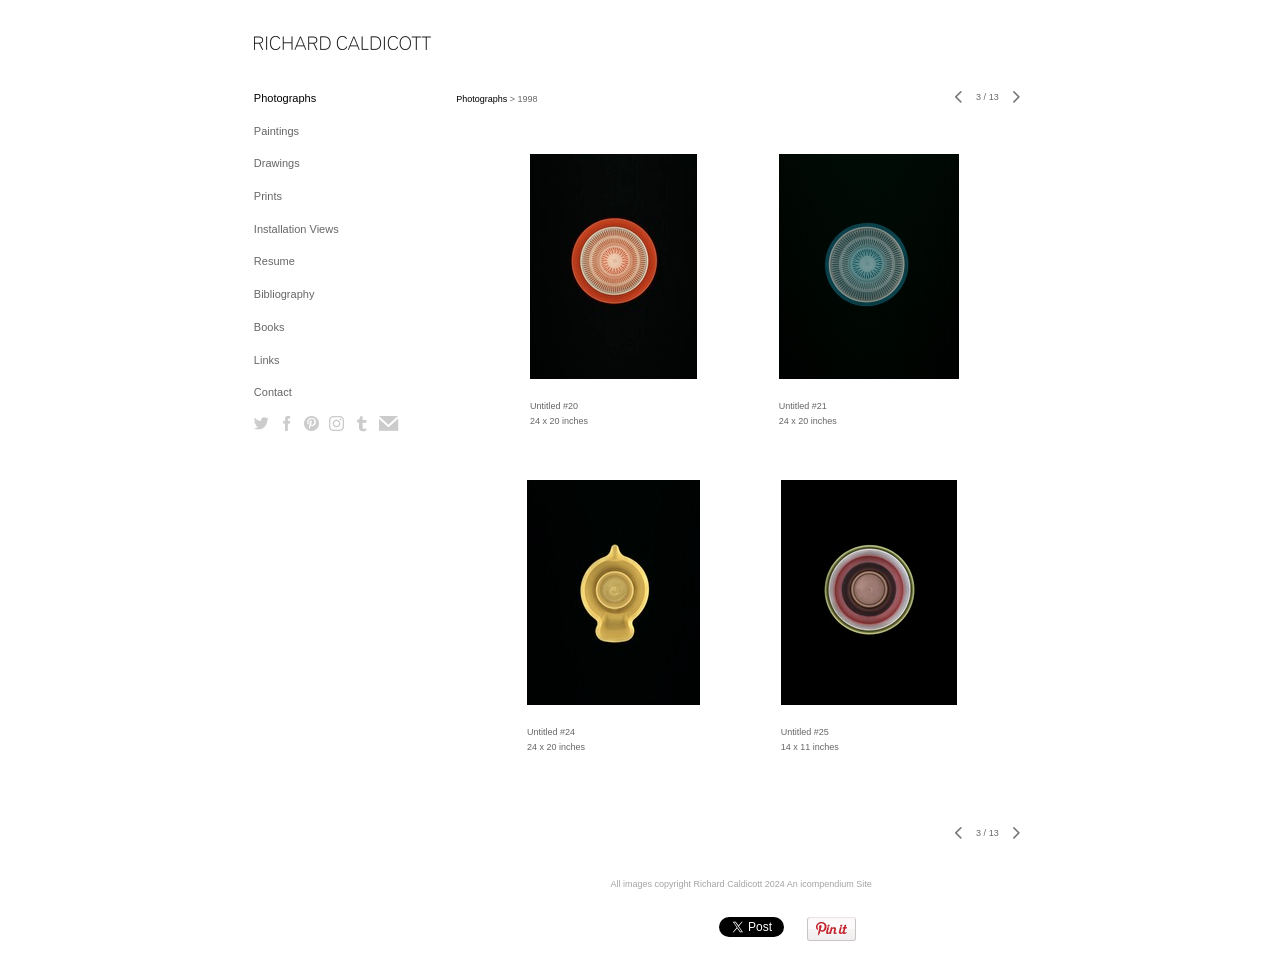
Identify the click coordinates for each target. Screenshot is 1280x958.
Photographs (285, 98)
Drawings (277, 163)
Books (269, 327)
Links (267, 360)
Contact (273, 392)
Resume (274, 261)
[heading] (304, 44)
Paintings (276, 131)
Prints (268, 196)
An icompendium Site (829, 884)
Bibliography (284, 294)
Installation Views (296, 229)
